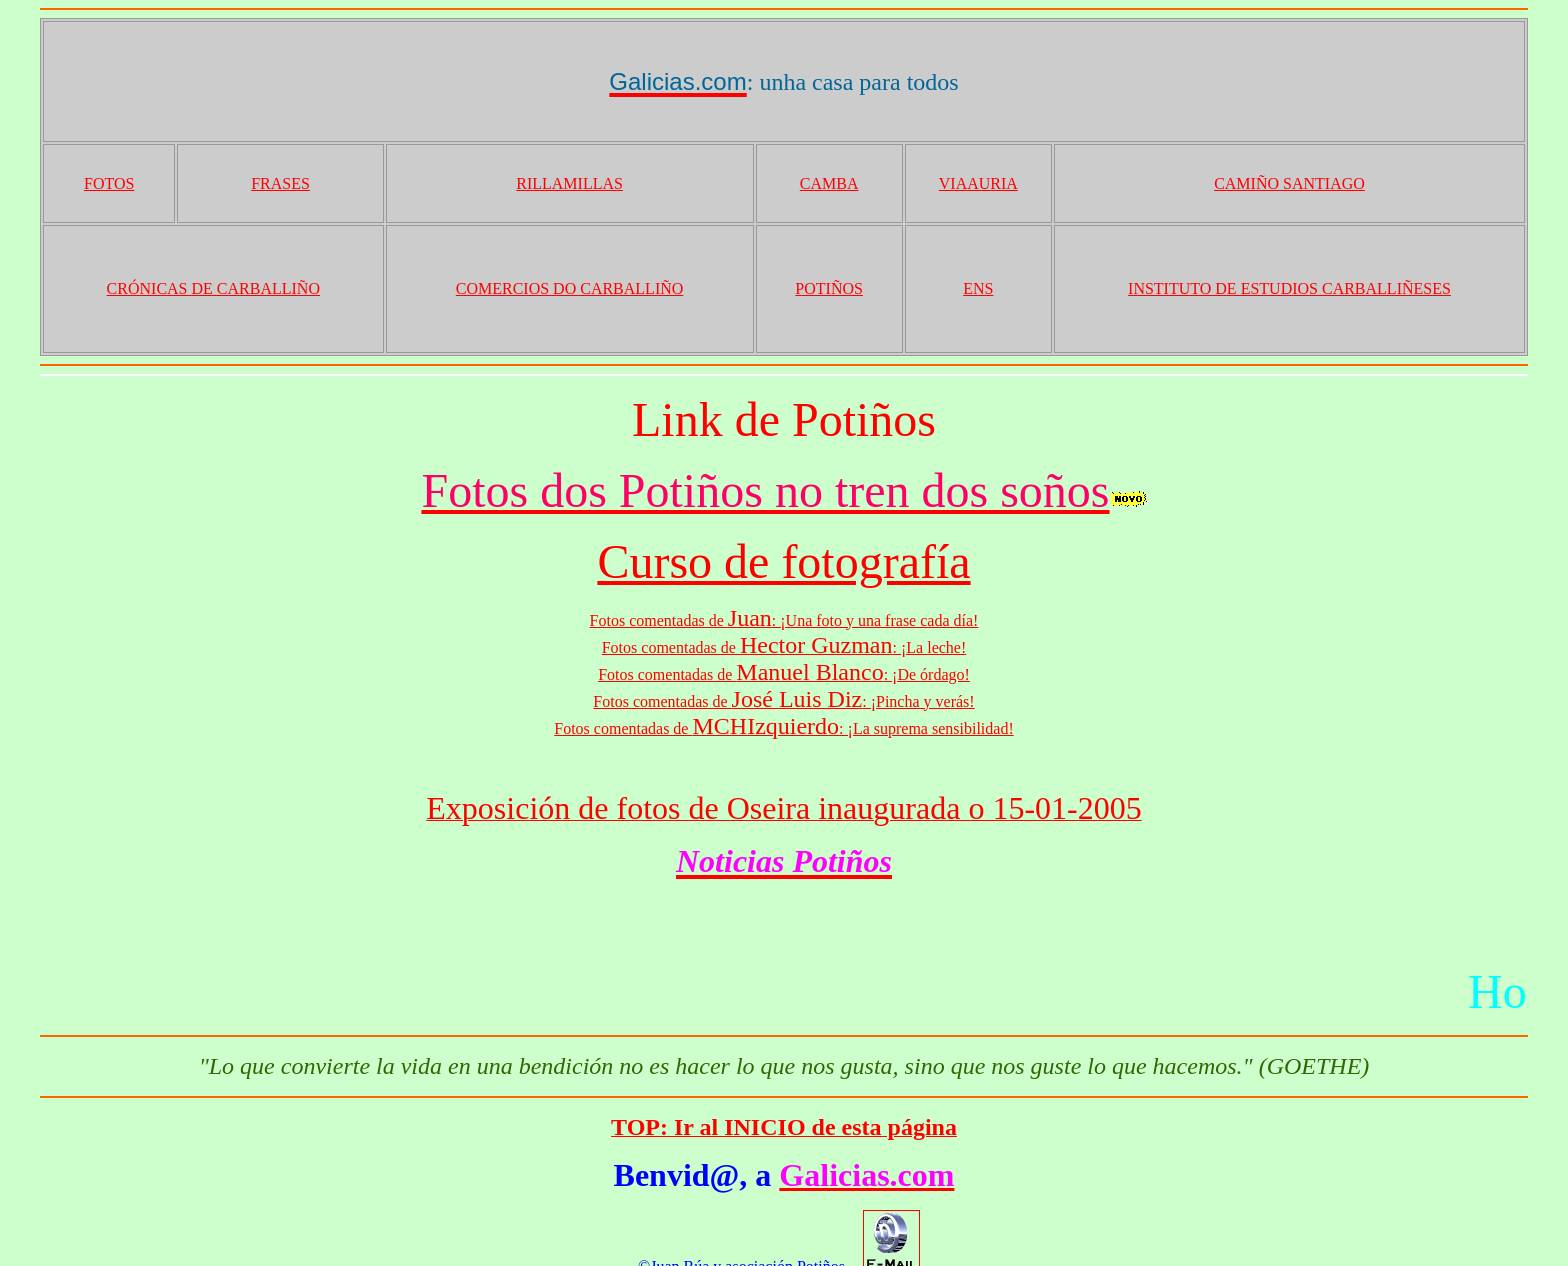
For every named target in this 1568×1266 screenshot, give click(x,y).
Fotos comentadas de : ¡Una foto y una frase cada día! (784, 620)
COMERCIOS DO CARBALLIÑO (570, 288)
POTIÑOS (829, 288)
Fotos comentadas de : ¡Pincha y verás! (783, 701)
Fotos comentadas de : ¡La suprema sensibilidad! (783, 728)
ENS (978, 288)
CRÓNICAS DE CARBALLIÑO (213, 288)
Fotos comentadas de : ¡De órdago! (784, 674)
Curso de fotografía (783, 561)
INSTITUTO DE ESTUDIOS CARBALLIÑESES (1289, 288)
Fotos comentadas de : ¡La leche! (784, 647)
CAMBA (829, 183)
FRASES (280, 183)
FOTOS (109, 183)
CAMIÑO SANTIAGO (1289, 183)
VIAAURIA (978, 183)
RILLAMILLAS (569, 183)
